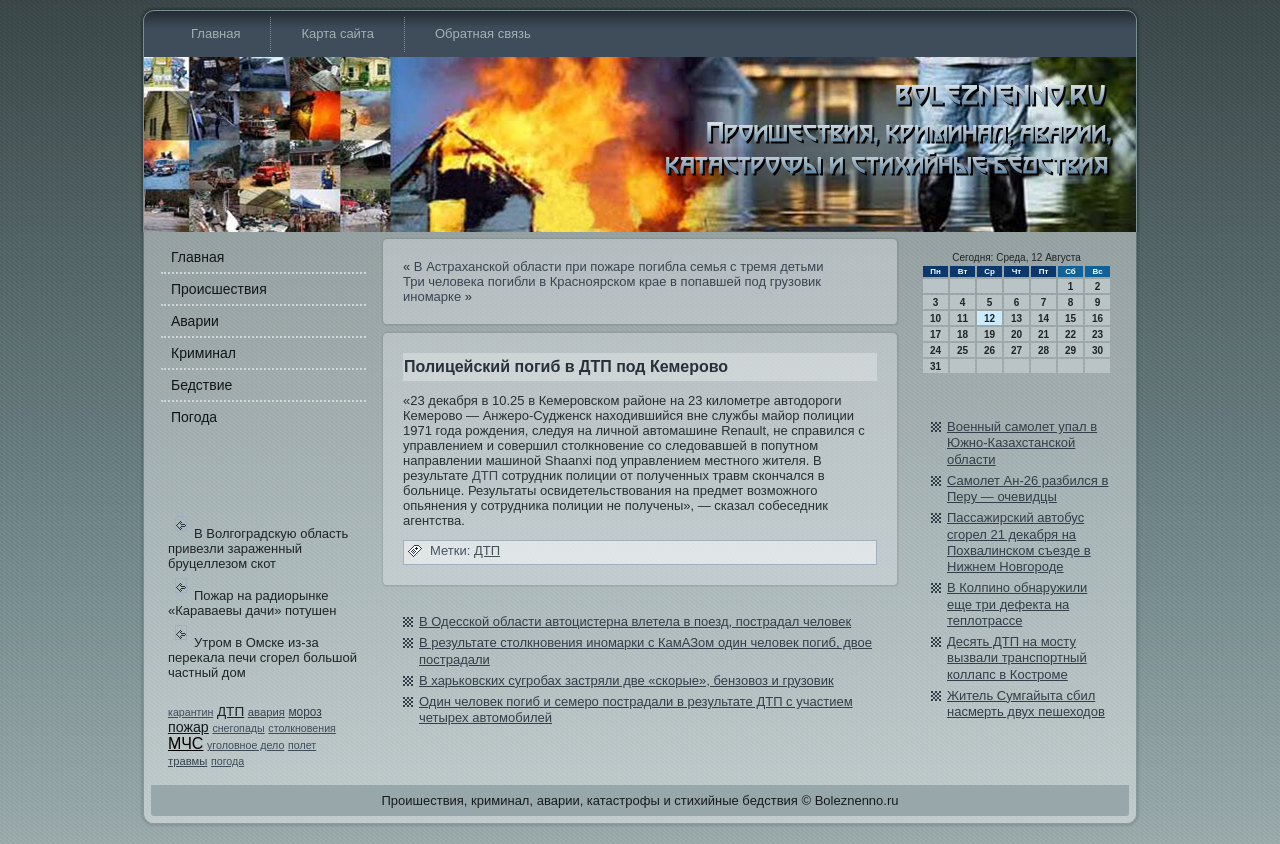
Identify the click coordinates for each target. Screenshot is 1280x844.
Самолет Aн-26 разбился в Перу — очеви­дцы (1027, 488)
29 (1070, 350)
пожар (188, 727)
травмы (187, 761)
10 (935, 318)
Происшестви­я (219, 289)
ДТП (230, 711)
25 (962, 350)
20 (1016, 334)
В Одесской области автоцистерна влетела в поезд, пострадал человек (635, 621)
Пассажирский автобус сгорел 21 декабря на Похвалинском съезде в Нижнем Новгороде (1019, 542)
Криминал (203, 353)
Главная (215, 33)
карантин (190, 712)
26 (989, 350)
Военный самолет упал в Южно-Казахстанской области (1022, 443)
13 (1016, 318)
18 (962, 334)
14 (1043, 318)
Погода (194, 417)
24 (935, 350)
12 (989, 318)
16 (1097, 318)
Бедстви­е (201, 385)
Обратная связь (483, 33)
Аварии (195, 321)
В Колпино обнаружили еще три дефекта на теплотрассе (1017, 604)
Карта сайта (337, 33)
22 (1070, 334)
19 (989, 334)
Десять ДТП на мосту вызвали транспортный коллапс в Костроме (1017, 658)
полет (302, 745)
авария (266, 712)
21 (1043, 334)
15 (1070, 318)
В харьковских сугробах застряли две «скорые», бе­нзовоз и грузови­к (626, 680)
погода (227, 761)
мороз (304, 712)
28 (1043, 350)
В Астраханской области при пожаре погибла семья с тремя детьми (619, 266)
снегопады (238, 728)
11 (962, 318)
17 (935, 334)
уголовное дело (245, 745)
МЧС (185, 743)
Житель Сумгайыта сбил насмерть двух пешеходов (1026, 703)
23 (1097, 334)
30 (1097, 350)
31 (935, 366)
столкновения (302, 728)
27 (1016, 350)
